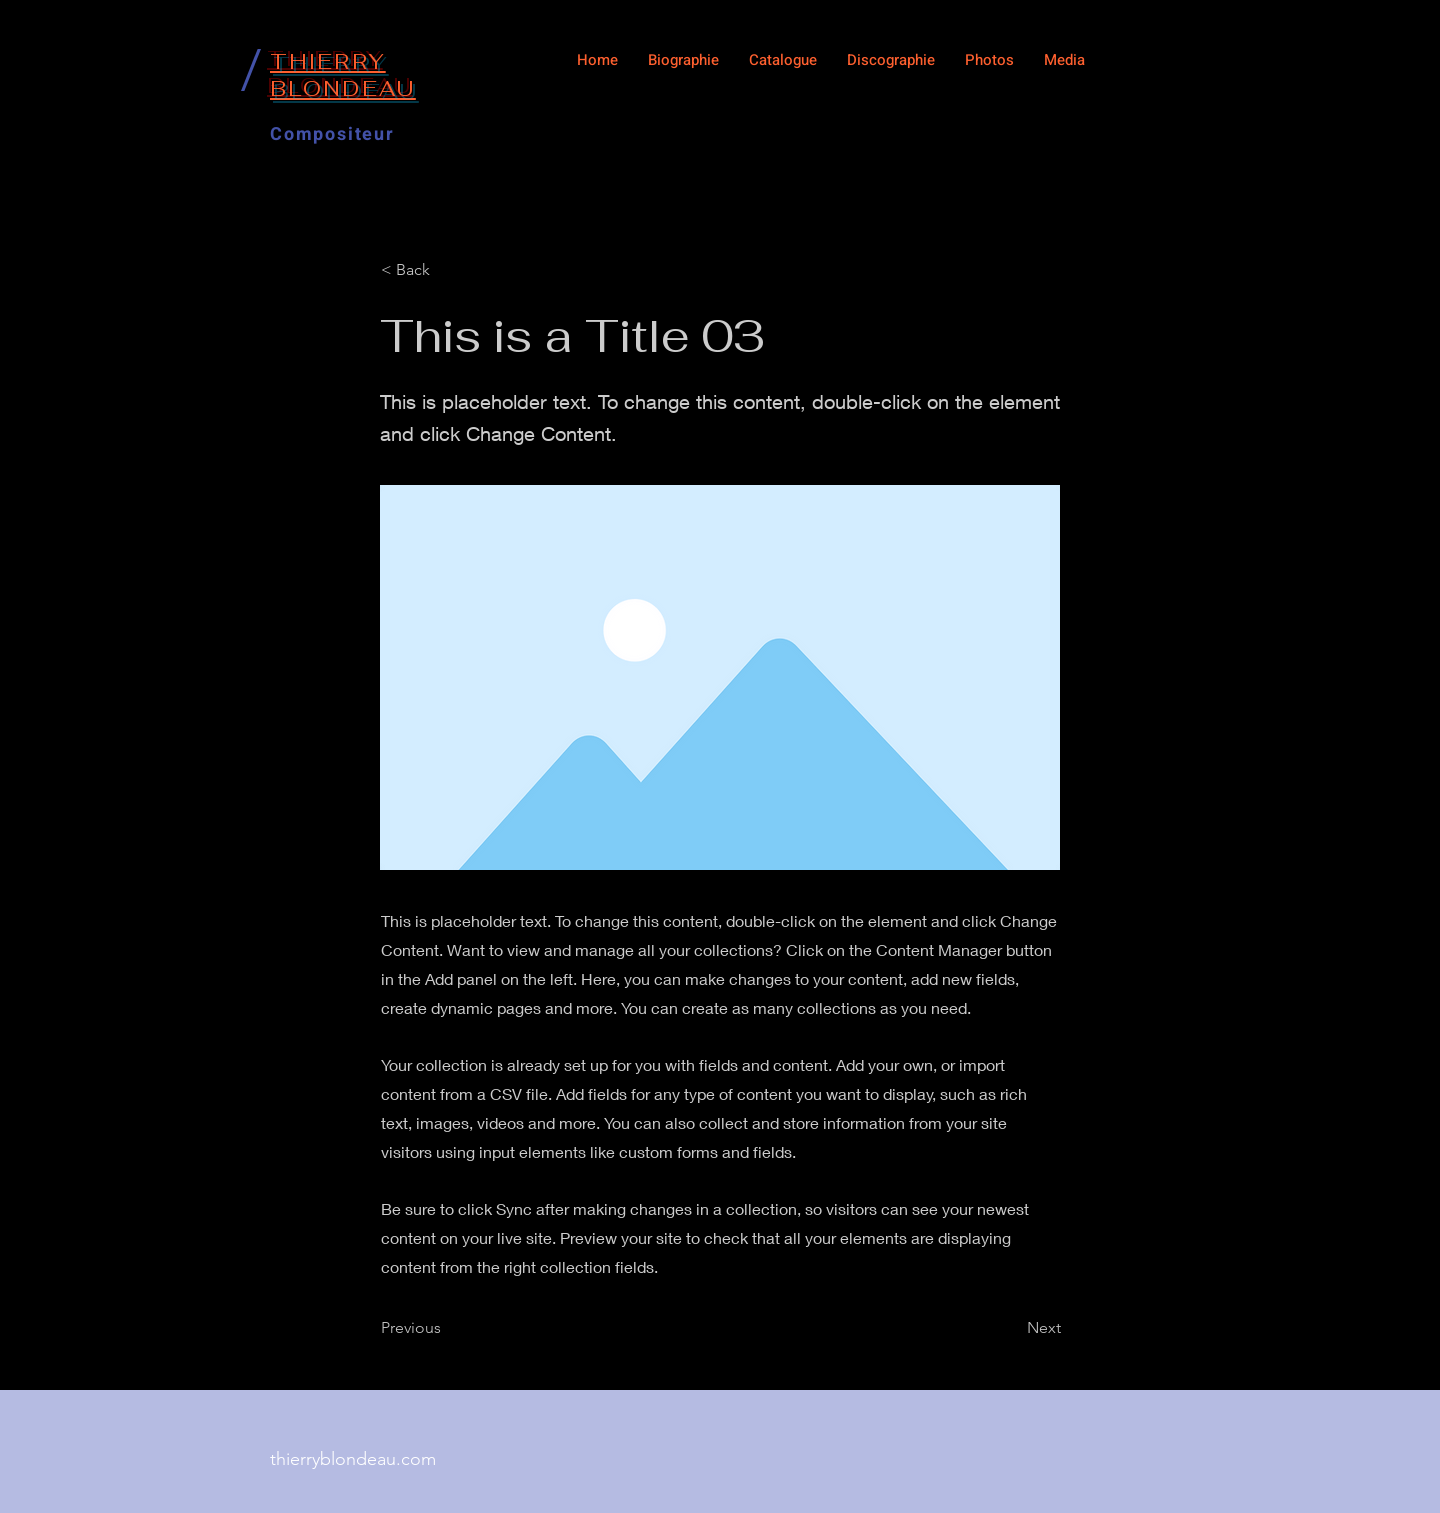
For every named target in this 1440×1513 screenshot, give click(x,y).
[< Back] (447, 270)
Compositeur (332, 134)
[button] (783, 60)
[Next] (1011, 1328)
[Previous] (447, 1328)
